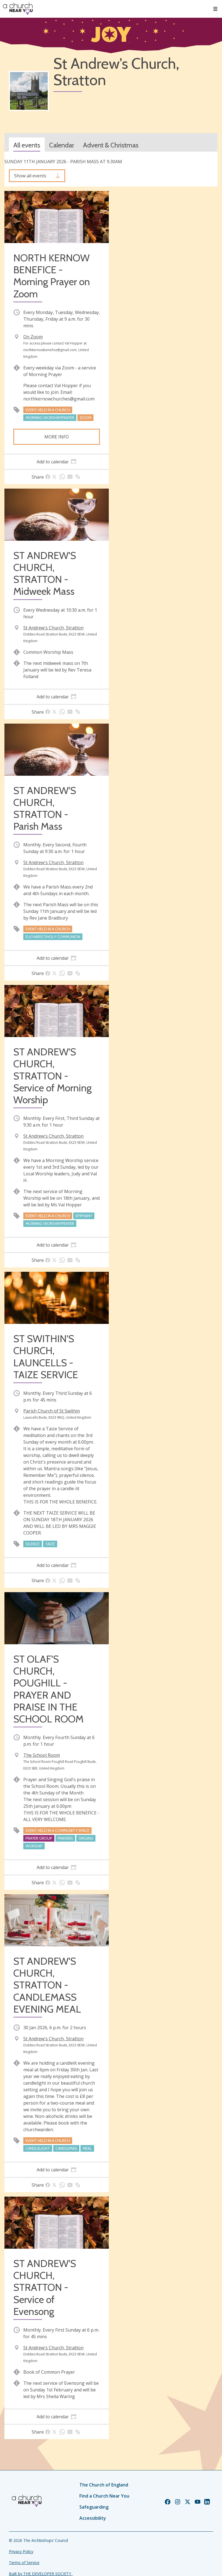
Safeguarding (94, 2507)
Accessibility (92, 2518)
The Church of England (103, 2485)
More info (56, 437)
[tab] (56, 462)
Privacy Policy (21, 2551)
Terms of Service (24, 2562)
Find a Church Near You (104, 2496)
